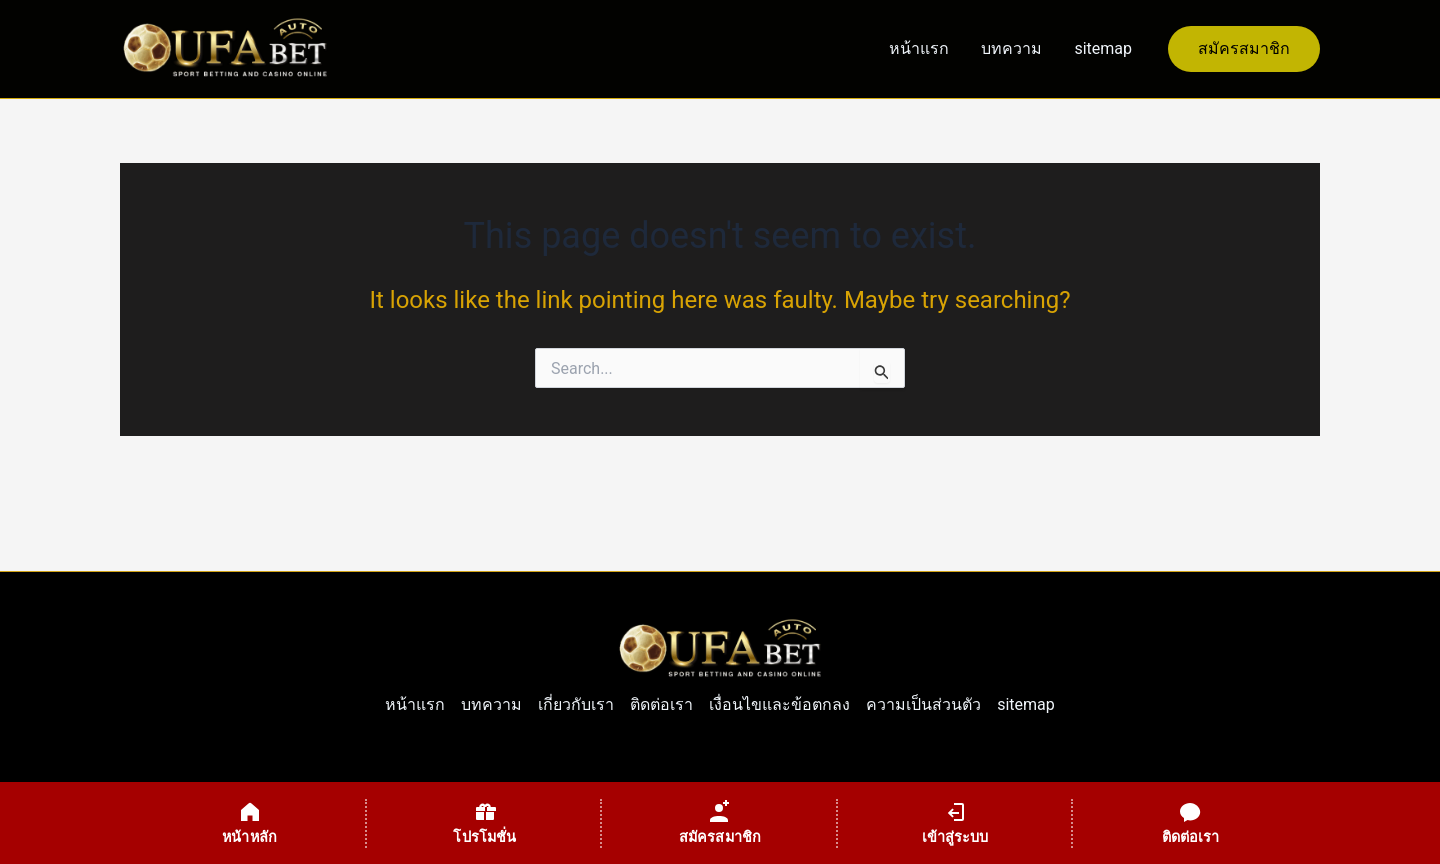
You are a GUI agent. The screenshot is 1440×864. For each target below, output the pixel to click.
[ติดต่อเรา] (1190, 823)
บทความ (1011, 48)
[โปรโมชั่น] (484, 823)
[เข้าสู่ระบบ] (955, 823)
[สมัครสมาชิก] (719, 823)
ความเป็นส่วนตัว (923, 704)
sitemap (1103, 48)
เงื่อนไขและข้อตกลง (779, 704)
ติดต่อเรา (661, 704)
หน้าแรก (919, 48)
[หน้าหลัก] (249, 823)
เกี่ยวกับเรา (576, 704)
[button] (1244, 49)
